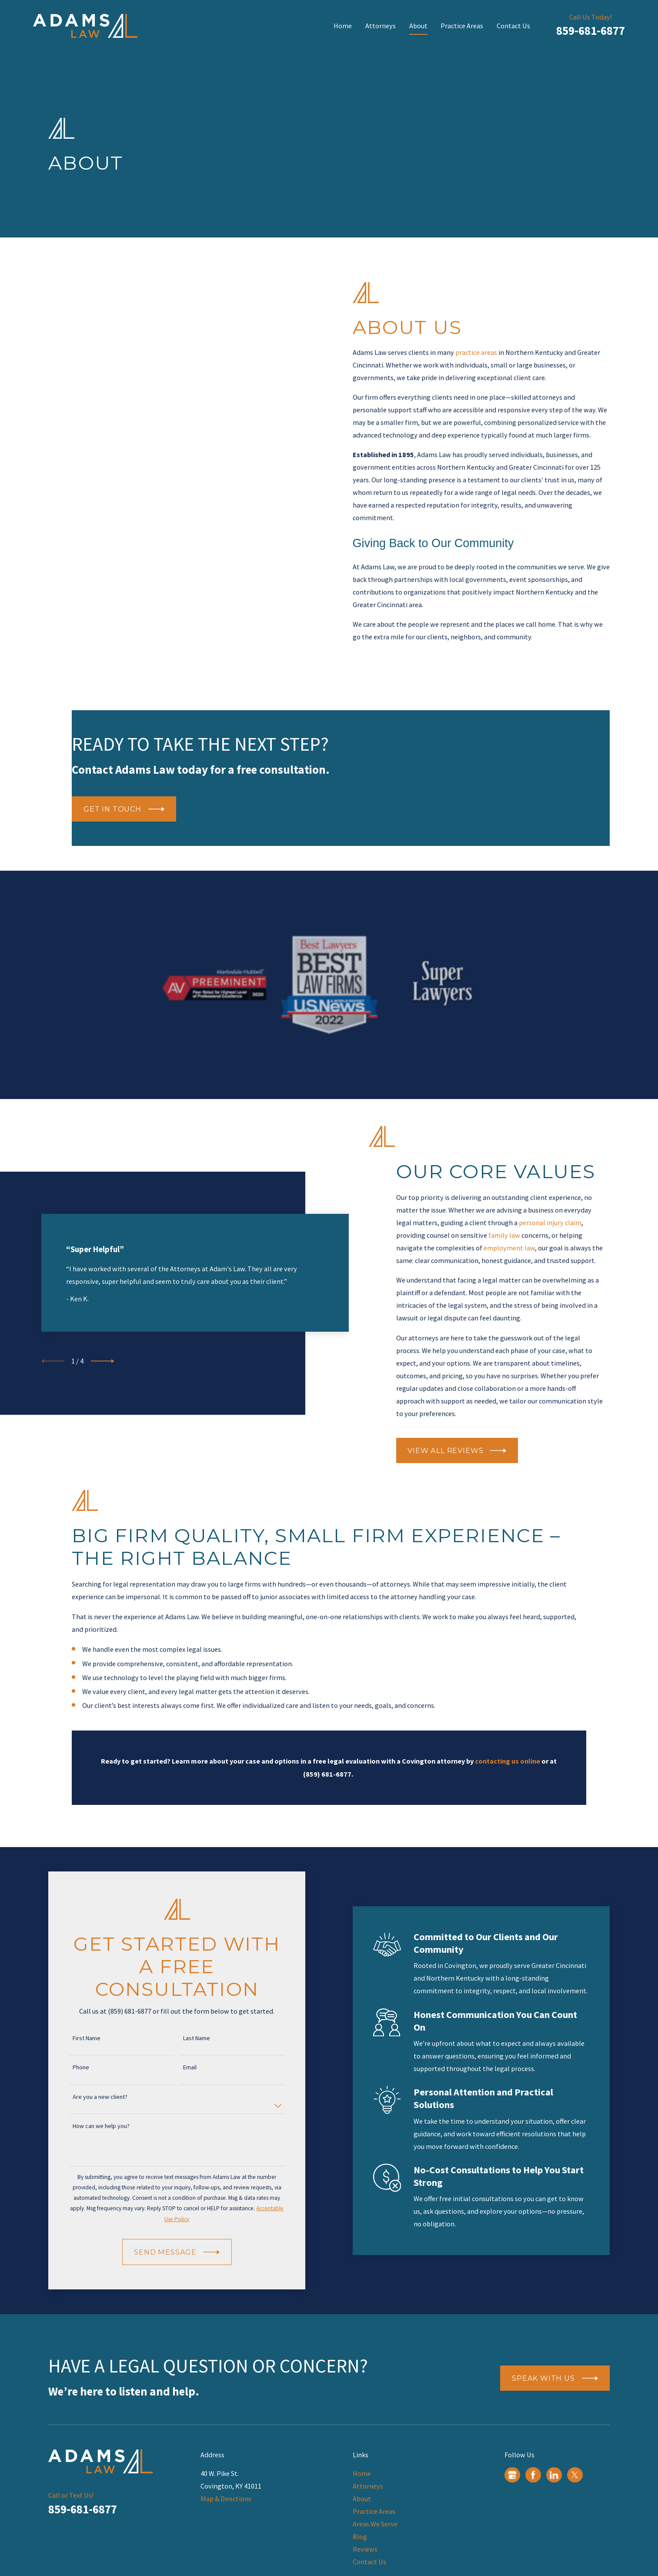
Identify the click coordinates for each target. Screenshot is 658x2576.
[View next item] (102, 1373)
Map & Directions (225, 2498)
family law (504, 1235)
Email (177, 2067)
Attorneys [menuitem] (380, 25)
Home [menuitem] (343, 25)
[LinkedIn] (554, 2475)
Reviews (365, 2549)
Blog (360, 2536)
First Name (74, 2038)
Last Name (184, 2038)
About (362, 2498)
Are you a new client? (87, 2097)
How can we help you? (88, 2126)
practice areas (488, 352)
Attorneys (368, 2486)
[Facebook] (533, 2475)
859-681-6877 (590, 30)
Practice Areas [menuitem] (462, 25)
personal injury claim (550, 1222)
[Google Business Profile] (512, 2475)
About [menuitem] (418, 25)
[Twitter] (575, 2475)
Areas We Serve (375, 2523)
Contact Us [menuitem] (513, 25)
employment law (509, 1247)
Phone (68, 2067)
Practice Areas (374, 2511)
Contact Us (369, 2561)
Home (362, 2473)
